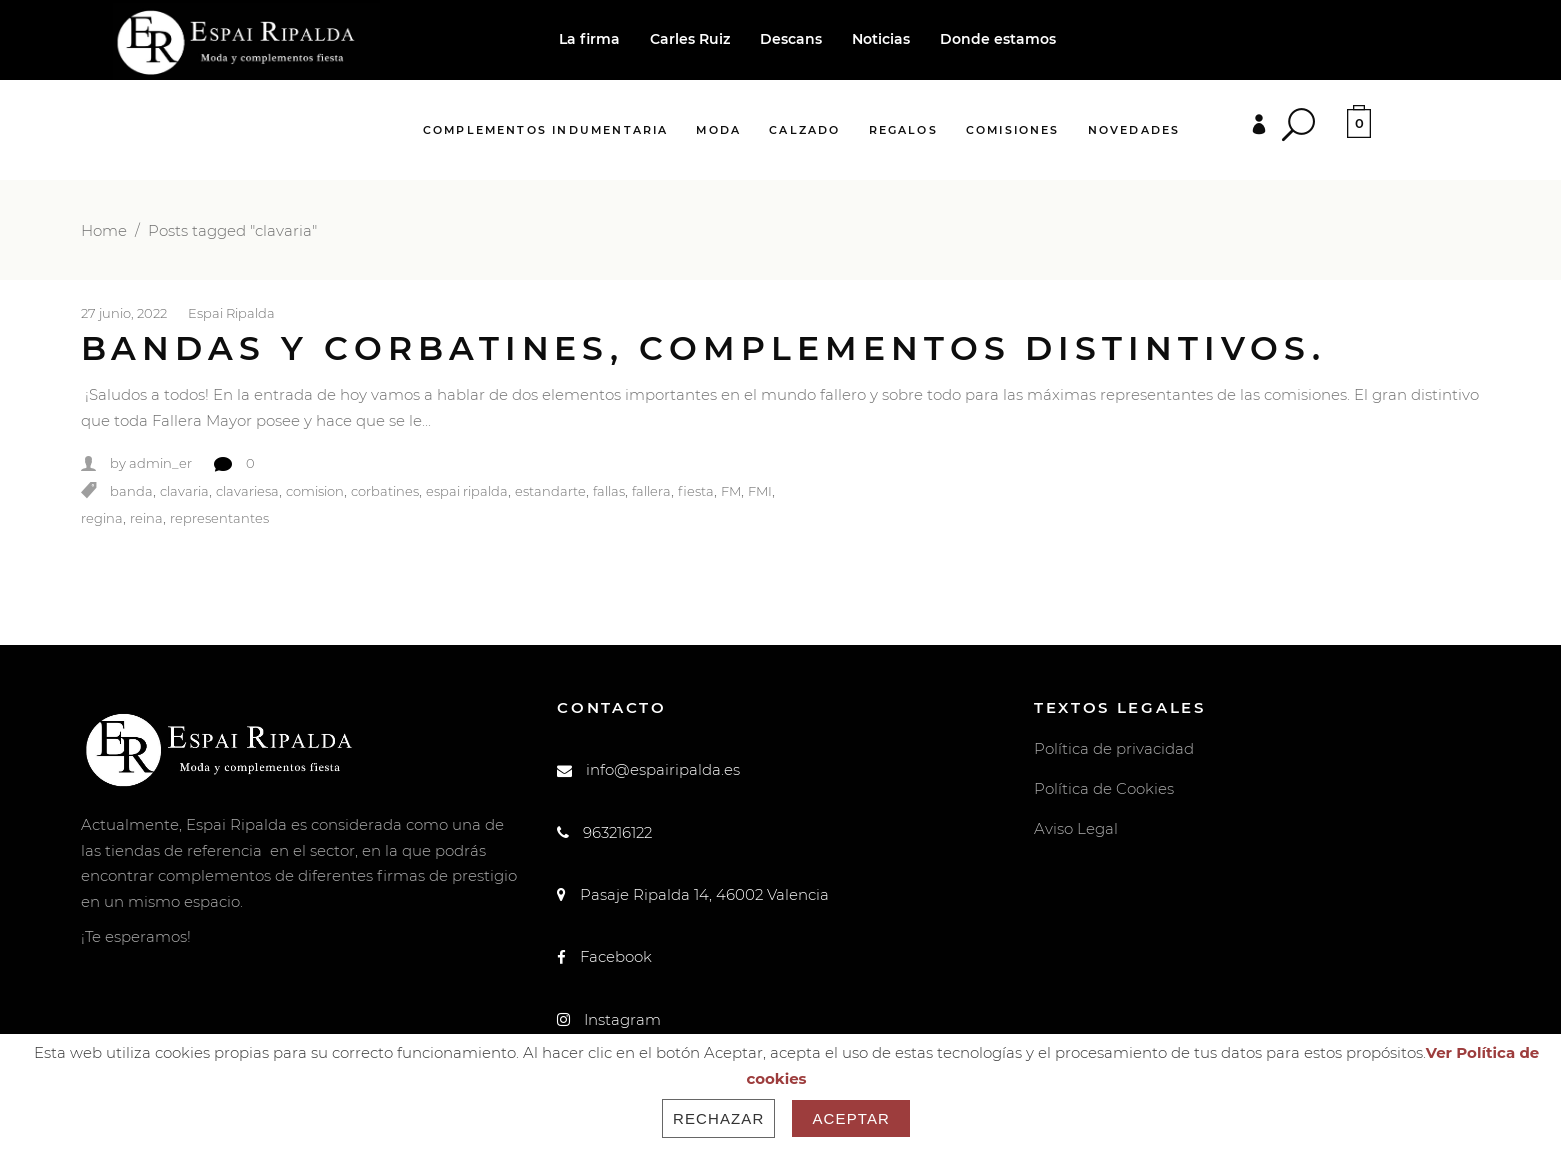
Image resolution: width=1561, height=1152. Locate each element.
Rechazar (719, 1118)
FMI (760, 491)
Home (104, 230)
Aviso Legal (1076, 828)
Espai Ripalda (231, 313)
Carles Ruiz (690, 39)
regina (102, 519)
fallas (609, 491)
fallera (651, 491)
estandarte (550, 491)
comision (315, 491)
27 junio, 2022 (124, 313)
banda (131, 491)
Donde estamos (998, 39)
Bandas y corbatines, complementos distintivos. (703, 348)
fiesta (696, 491)
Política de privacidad (1114, 748)
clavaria (184, 491)
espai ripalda (467, 491)
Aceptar (851, 1118)
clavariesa (247, 491)
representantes (219, 519)
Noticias (881, 39)
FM (731, 491)
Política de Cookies (1104, 788)
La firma (589, 39)
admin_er (160, 464)
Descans (791, 39)
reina (146, 519)
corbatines (385, 491)
